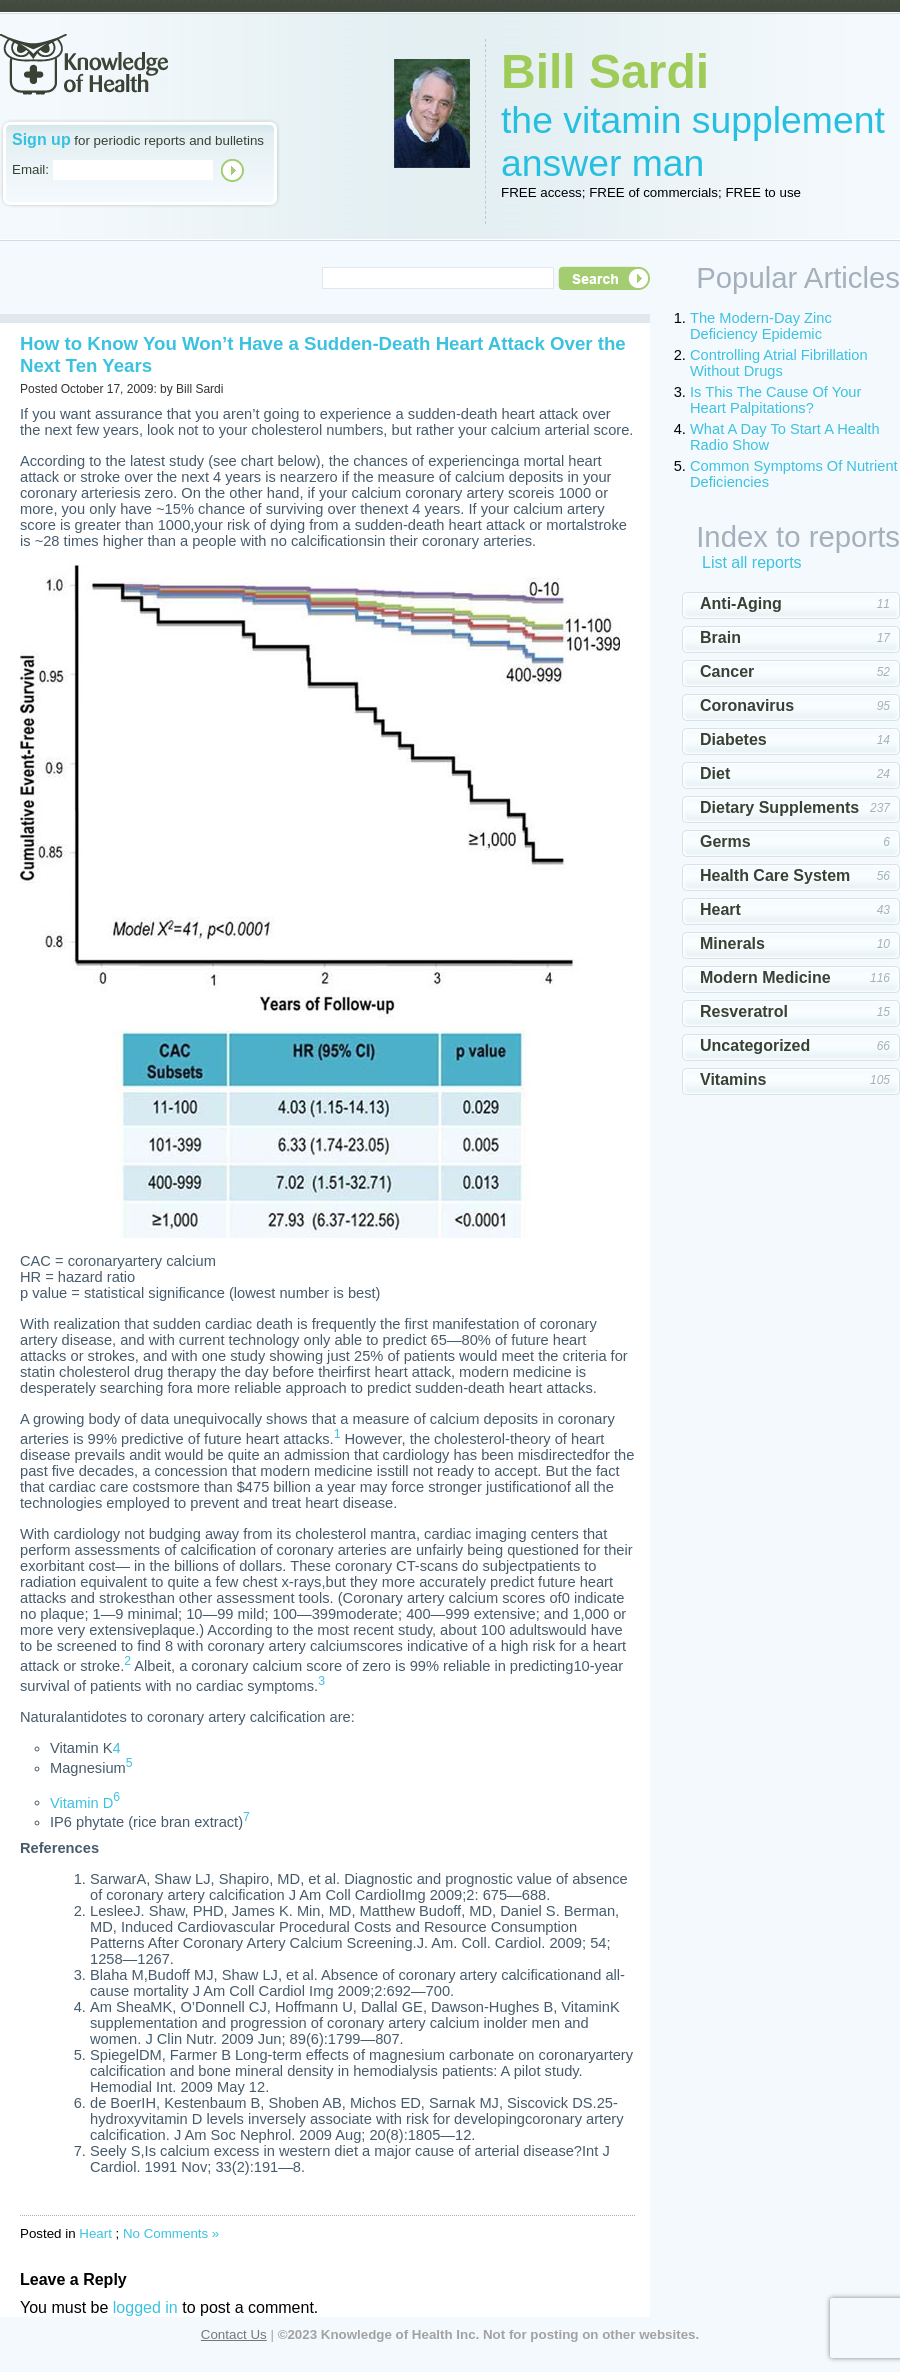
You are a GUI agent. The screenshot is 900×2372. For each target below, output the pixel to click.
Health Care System (775, 875)
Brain (720, 637)
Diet (715, 773)
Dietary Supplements (779, 807)
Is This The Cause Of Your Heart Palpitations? (775, 400)
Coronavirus (747, 705)
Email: (30, 169)
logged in (145, 2307)
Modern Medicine (765, 977)
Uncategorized (755, 1045)
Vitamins (733, 1079)
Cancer (727, 671)
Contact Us (234, 2334)
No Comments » (171, 2233)
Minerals (732, 943)
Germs (725, 841)
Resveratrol (744, 1011)
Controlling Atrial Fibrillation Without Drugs (779, 363)
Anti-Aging (741, 603)
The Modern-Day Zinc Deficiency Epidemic (761, 326)
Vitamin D (81, 1802)
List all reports (752, 562)
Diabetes (733, 739)
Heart (95, 2233)
